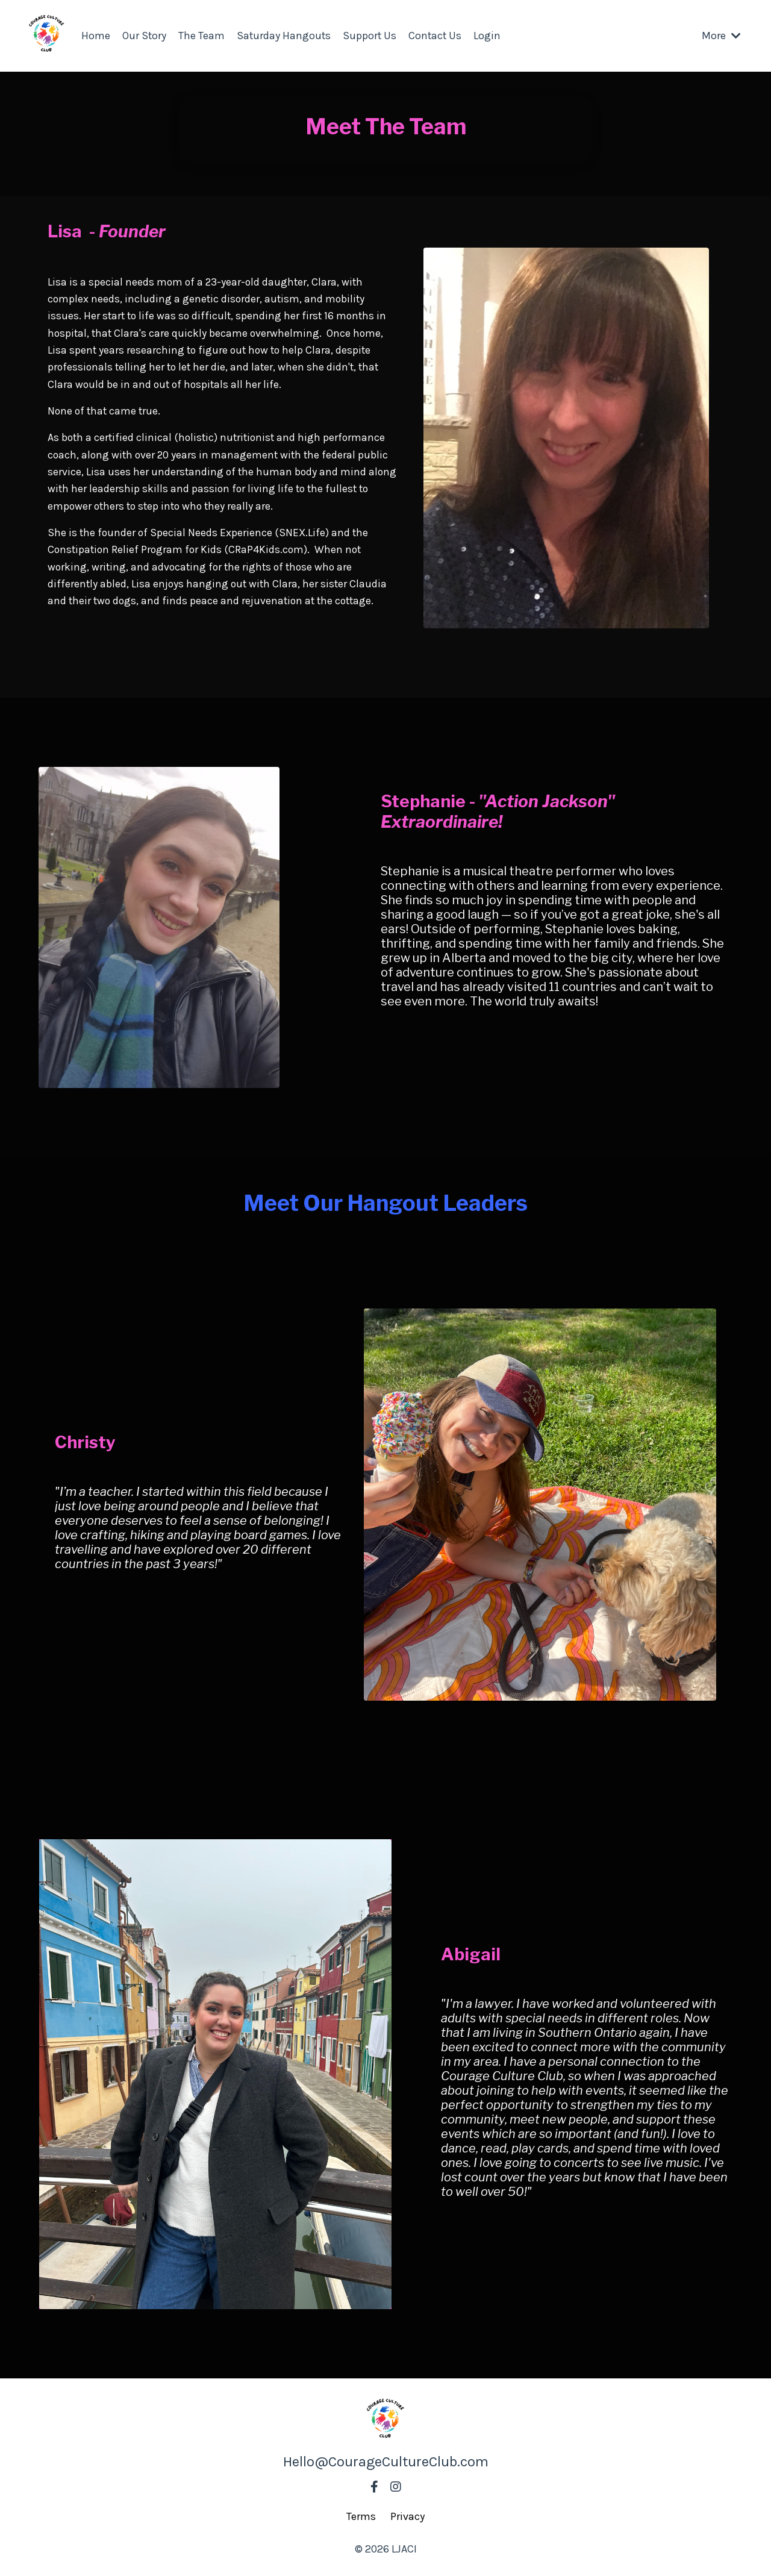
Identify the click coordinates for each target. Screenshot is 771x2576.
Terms (361, 2516)
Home (95, 35)
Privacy (407, 2516)
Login (490, 35)
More (721, 35)
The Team (202, 35)
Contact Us (438, 35)
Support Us (372, 35)
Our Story (144, 35)
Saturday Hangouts (284, 35)
